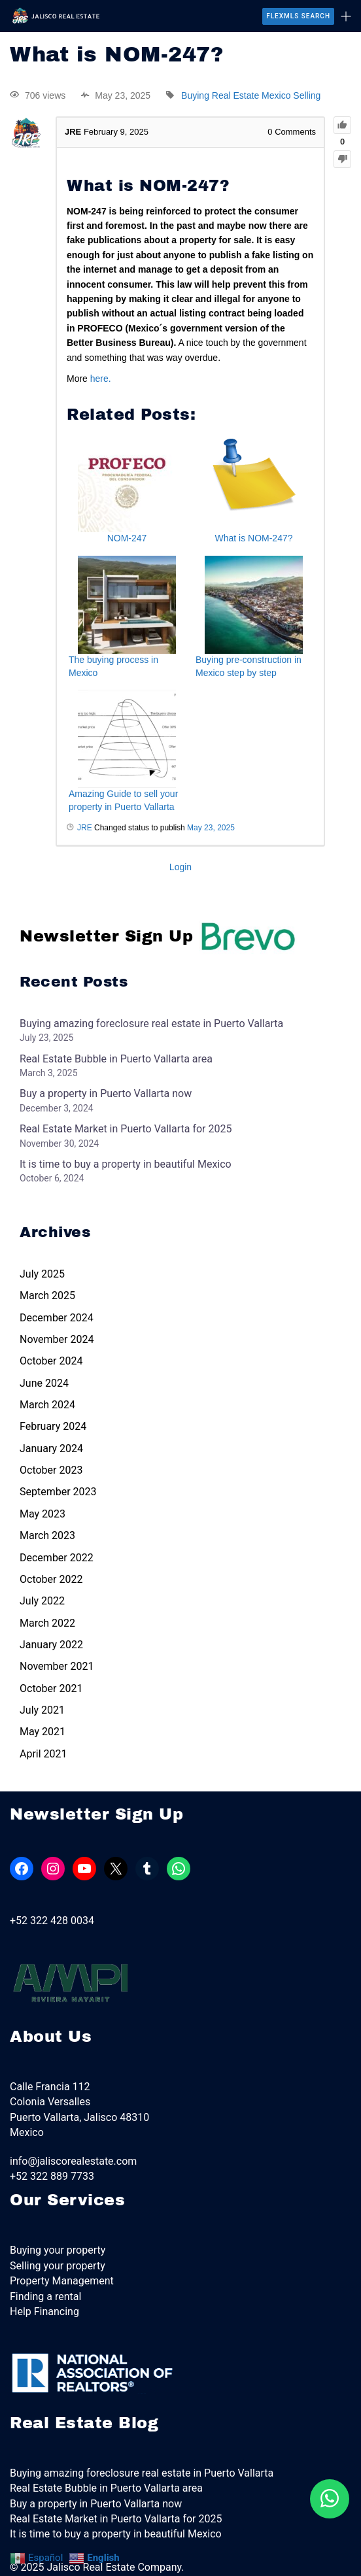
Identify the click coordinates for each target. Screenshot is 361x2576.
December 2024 (57, 1318)
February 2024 (53, 1426)
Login (180, 867)
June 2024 (44, 1383)
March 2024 (47, 1404)
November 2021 (57, 1666)
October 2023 (51, 1470)
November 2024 (57, 1339)
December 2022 (57, 1557)
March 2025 (47, 1295)
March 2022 (47, 1623)
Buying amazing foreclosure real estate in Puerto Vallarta (151, 1023)
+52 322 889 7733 (52, 2176)
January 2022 (51, 1644)
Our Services (67, 2200)
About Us (51, 2036)
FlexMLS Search (298, 16)
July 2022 (42, 1601)
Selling (306, 95)
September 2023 (58, 1491)
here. (102, 378)
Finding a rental (45, 2296)
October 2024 (51, 1361)
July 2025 (42, 1274)
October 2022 (51, 1579)
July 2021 (42, 1710)
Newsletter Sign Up (158, 936)
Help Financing (44, 2311)
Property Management (62, 2281)
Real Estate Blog (84, 2423)
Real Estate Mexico (251, 95)
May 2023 (42, 1514)
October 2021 (51, 1688)
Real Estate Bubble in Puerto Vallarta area (116, 1059)
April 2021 (43, 1754)
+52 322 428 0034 (52, 1920)
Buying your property (57, 2250)
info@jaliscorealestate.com (73, 2161)
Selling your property (57, 2266)
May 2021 (42, 1731)
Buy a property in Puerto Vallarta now (106, 1093)
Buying (195, 95)
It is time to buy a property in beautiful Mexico (126, 1164)
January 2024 (51, 1448)
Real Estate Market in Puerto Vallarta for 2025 (126, 1129)
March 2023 (47, 1535)
